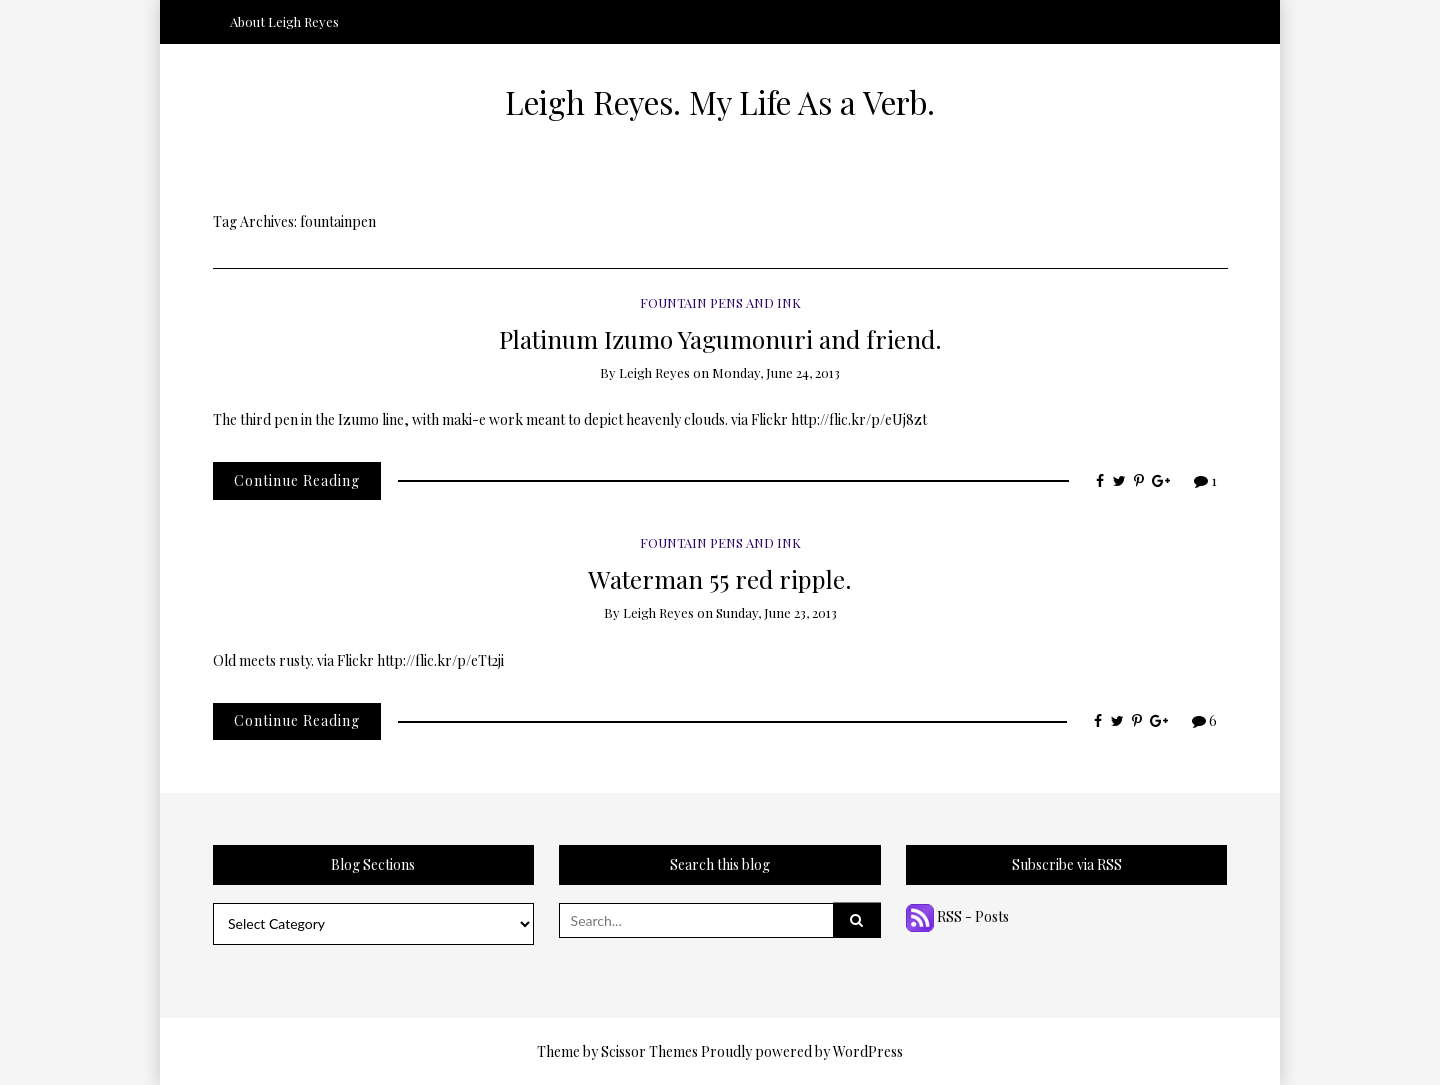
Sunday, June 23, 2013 (776, 612)
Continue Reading (297, 480)
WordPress (868, 1051)
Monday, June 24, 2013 (776, 372)
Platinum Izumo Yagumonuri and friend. (720, 338)
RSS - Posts (957, 916)
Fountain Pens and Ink (720, 302)
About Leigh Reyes (284, 21)
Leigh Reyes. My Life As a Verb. (720, 102)
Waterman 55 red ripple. (720, 578)
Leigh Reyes (654, 372)
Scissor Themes (649, 1051)
